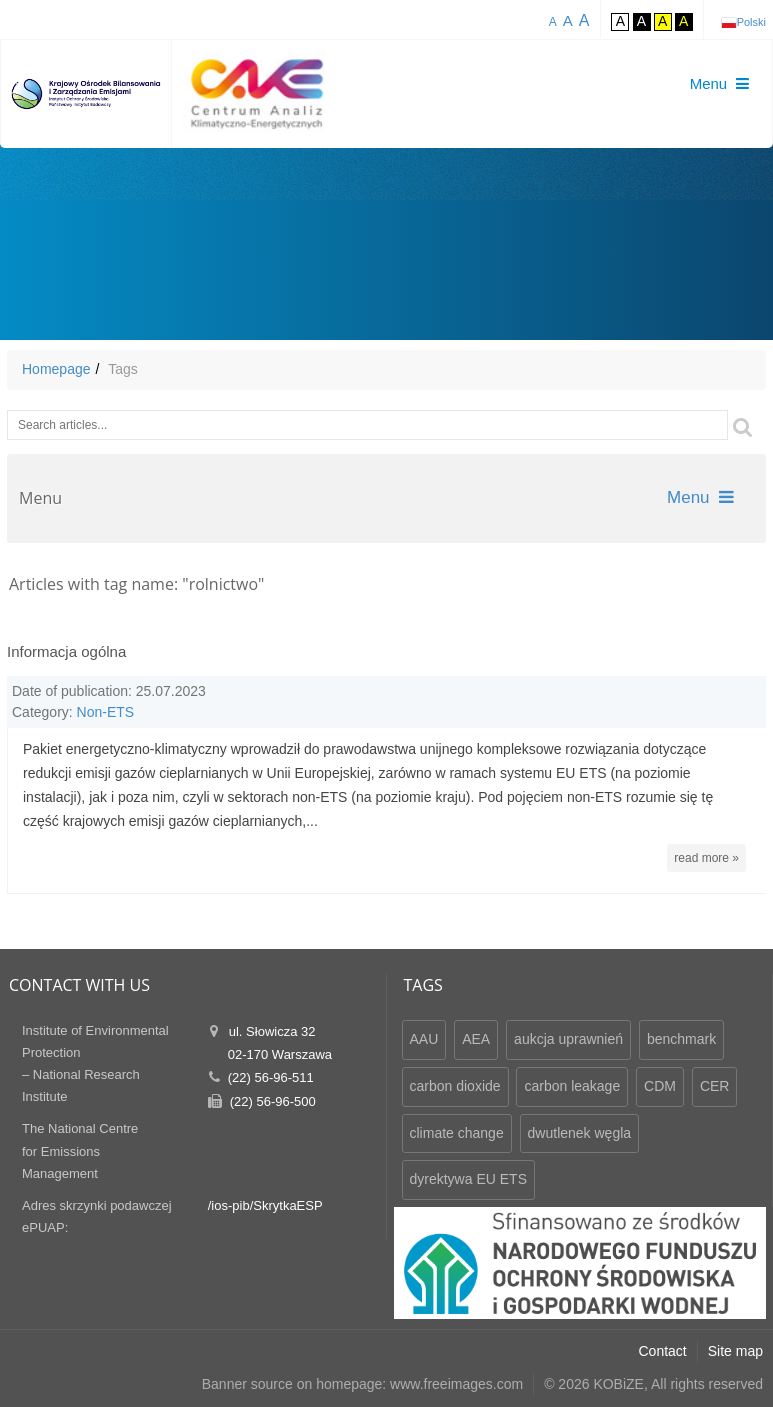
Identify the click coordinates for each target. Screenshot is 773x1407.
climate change (457, 1133)
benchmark (681, 1039)
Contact (663, 1351)
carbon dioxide (455, 1086)
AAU (424, 1039)
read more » (706, 858)
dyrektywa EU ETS (468, 1179)
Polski (751, 22)
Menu (700, 497)
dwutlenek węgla (580, 1133)
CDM (660, 1086)
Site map (735, 1351)
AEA (476, 1039)
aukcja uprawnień (568, 1039)
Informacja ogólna (66, 651)
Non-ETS (106, 712)
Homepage (56, 369)
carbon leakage (572, 1086)
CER (715, 1086)
